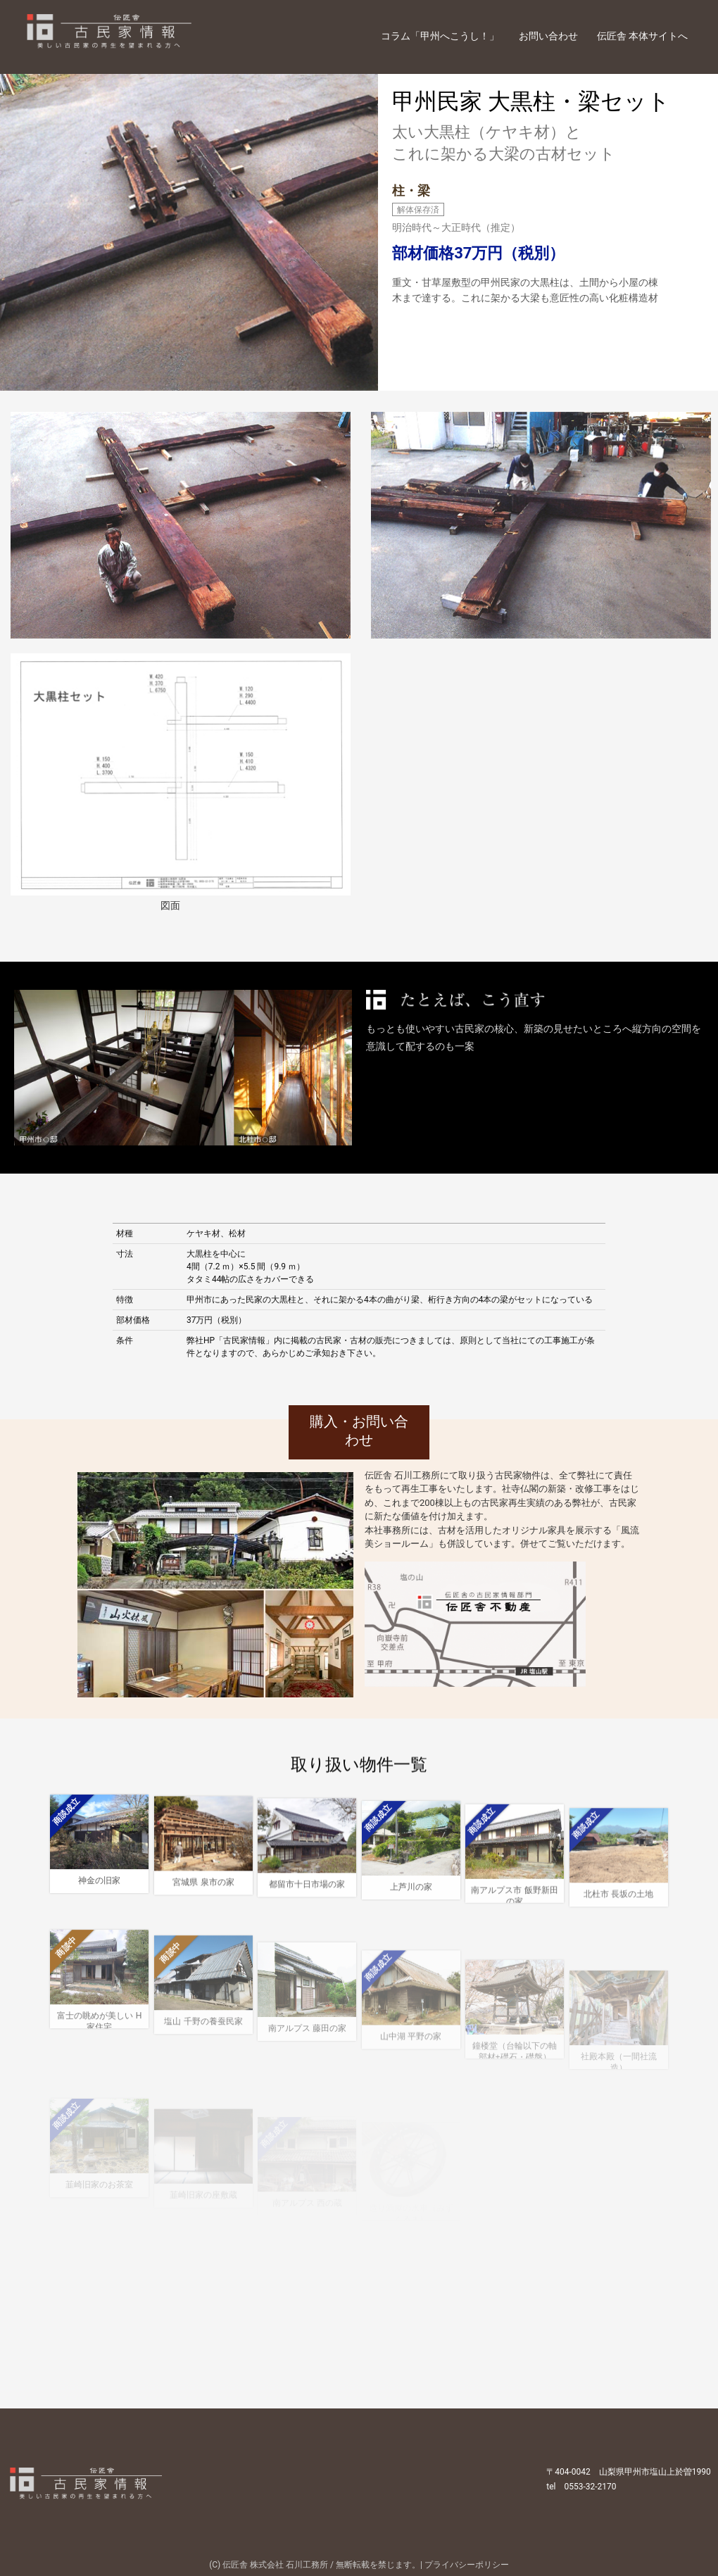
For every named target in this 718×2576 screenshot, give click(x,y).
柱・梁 (411, 190)
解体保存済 (418, 210)
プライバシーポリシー (466, 2565)
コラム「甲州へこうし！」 (440, 36)
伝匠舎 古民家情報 (131, 36)
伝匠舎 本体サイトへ (642, 36)
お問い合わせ (548, 36)
